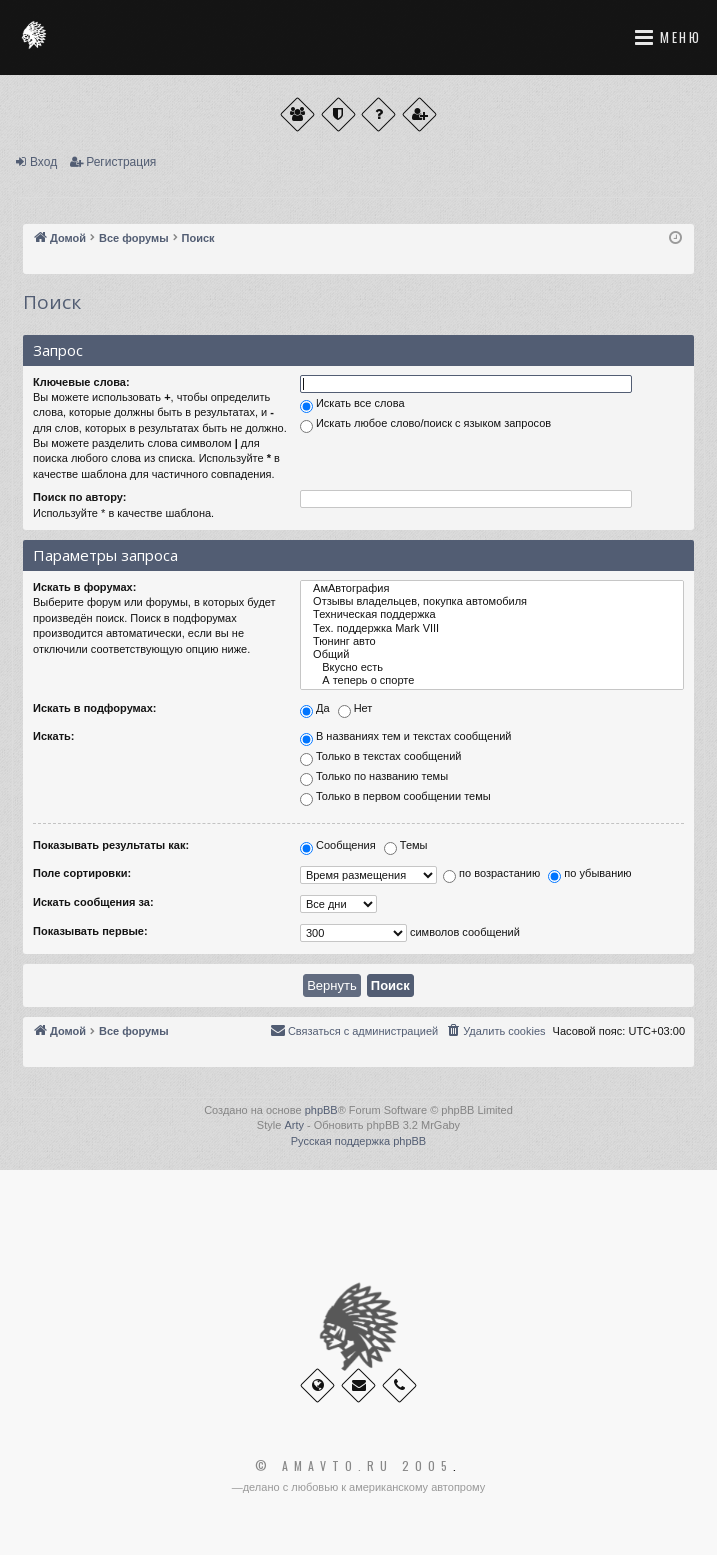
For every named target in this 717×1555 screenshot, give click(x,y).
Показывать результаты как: (111, 845)
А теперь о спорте (492, 680)
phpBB (321, 1110)
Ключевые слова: (81, 382)
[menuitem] (495, 1031)
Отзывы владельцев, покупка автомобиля (492, 601)
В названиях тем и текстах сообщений (406, 738)
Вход (43, 162)
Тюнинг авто (492, 641)
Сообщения (338, 847)
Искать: (53, 736)
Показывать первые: (90, 931)
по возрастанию (491, 875)
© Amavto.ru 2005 (354, 1466)
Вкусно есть (492, 667)
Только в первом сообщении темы (395, 798)
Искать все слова (352, 405)
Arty (294, 1125)
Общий (492, 654)
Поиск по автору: (79, 497)
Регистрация (121, 162)
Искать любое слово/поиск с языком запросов (425, 425)
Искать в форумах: (84, 587)
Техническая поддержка (492, 614)
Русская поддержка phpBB (358, 1141)
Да (315, 710)
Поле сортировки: (82, 873)
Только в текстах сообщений (381, 758)
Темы (406, 847)
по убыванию (589, 875)
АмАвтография (492, 588)
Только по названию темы (374, 778)
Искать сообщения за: (93, 902)
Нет (355, 710)
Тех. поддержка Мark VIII (492, 628)
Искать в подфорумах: (95, 708)
